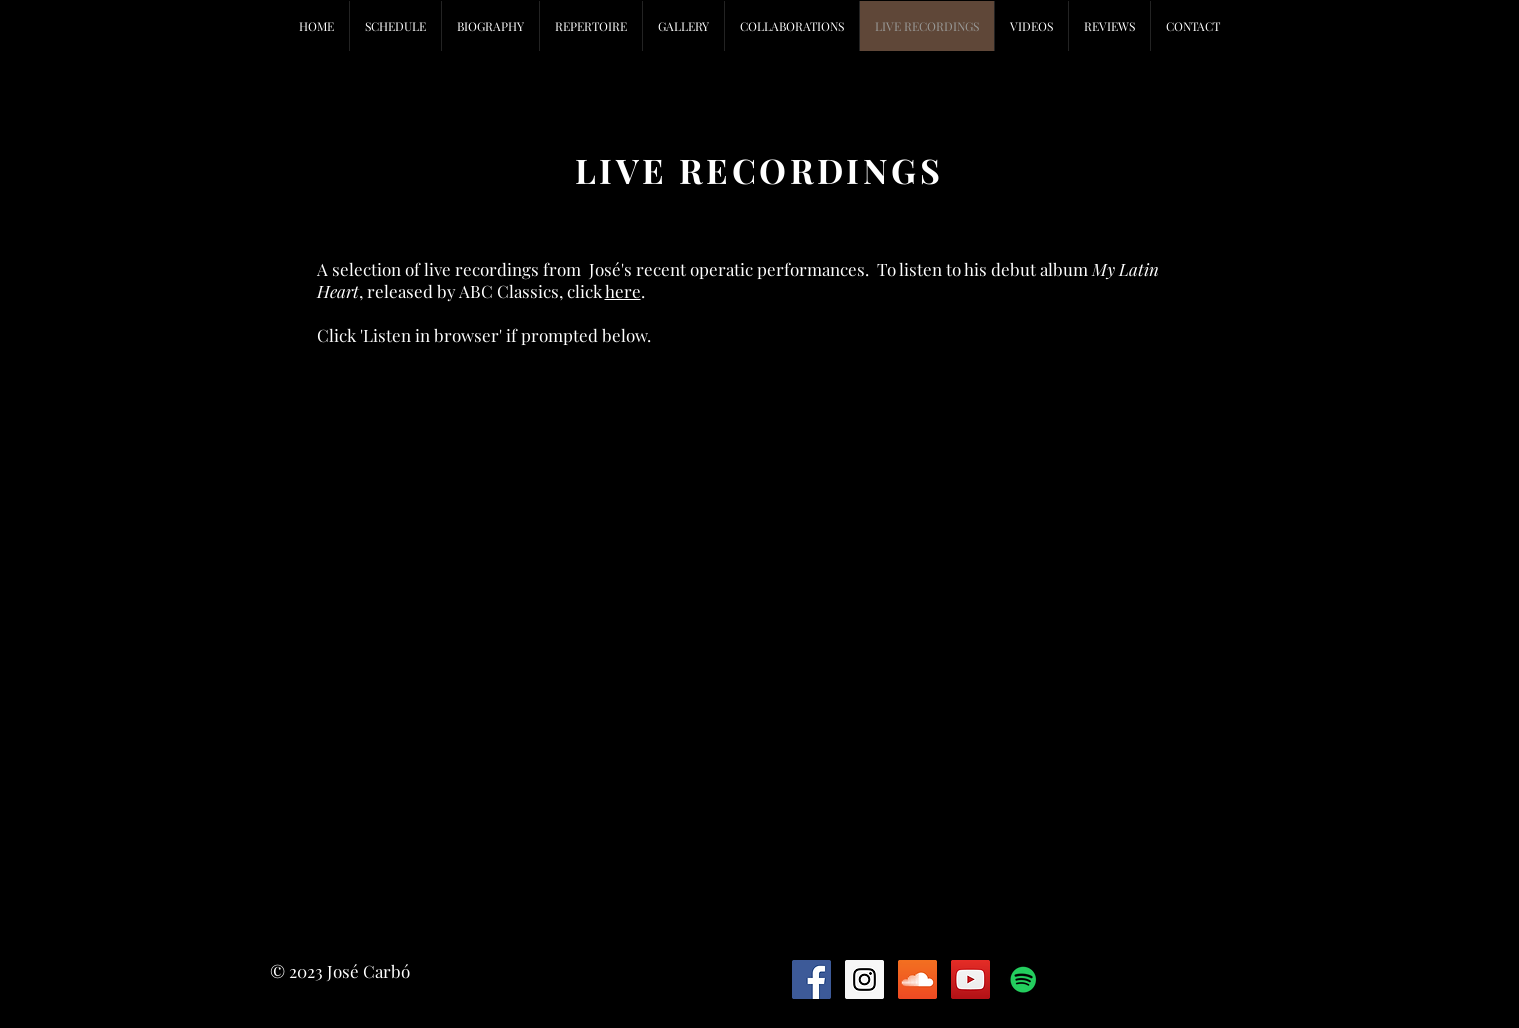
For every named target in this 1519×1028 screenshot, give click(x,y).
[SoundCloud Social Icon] (917, 979)
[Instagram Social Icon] (864, 979)
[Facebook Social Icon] (811, 979)
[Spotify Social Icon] (1023, 979)
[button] (791, 26)
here (623, 291)
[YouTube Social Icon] (970, 979)
